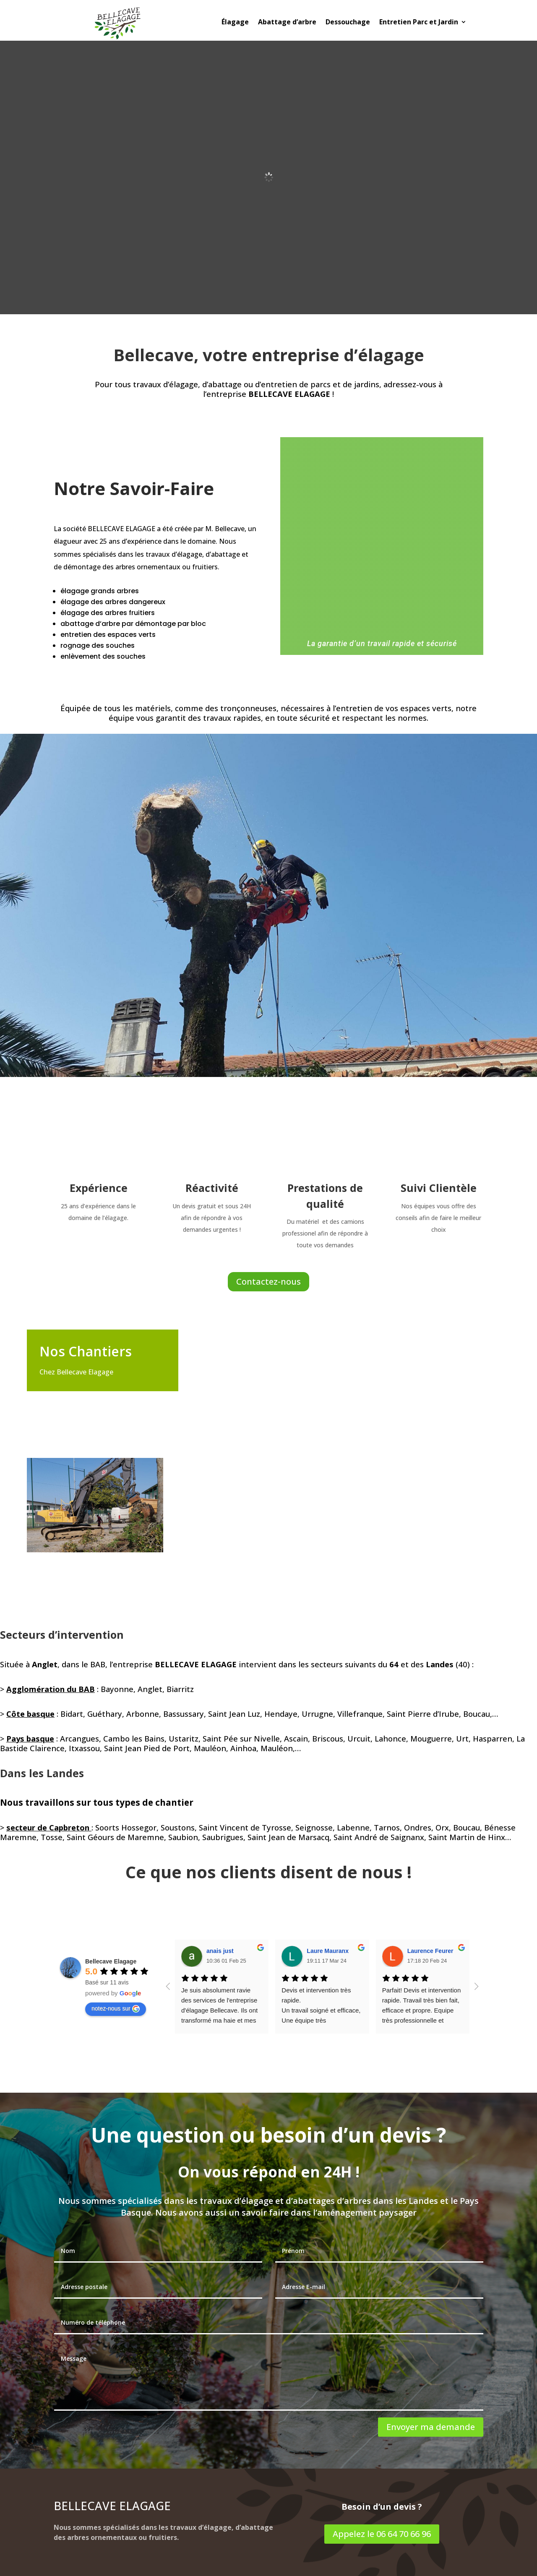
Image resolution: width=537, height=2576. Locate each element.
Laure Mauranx (328, 1951)
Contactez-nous (268, 1281)
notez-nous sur (115, 2009)
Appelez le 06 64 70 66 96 (382, 2533)
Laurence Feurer (430, 1951)
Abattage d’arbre (287, 22)
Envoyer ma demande (430, 2427)
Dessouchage (348, 22)
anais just (220, 1951)
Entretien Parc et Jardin (418, 22)
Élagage (235, 22)
